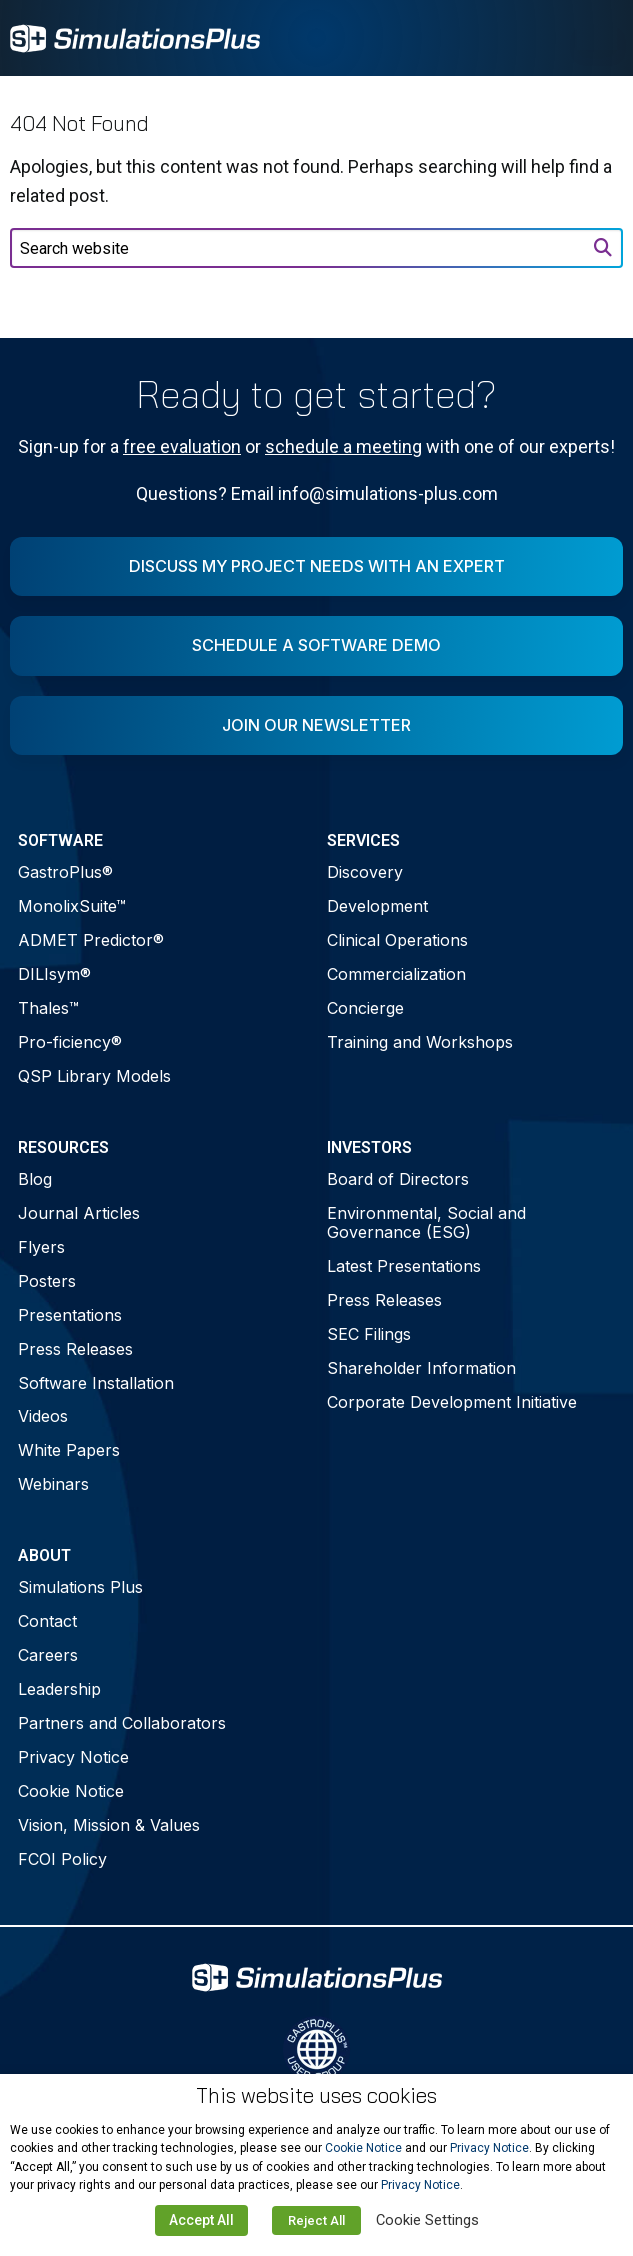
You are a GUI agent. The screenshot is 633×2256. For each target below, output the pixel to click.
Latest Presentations (404, 1266)
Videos (43, 1416)
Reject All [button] (316, 2220)
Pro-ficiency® (70, 1042)
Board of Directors (398, 1179)
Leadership (59, 1689)
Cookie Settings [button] (427, 2220)
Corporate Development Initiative (452, 1402)
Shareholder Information (421, 1368)
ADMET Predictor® (91, 940)
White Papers (69, 1450)
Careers (48, 1655)
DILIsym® (54, 974)
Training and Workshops (420, 1042)
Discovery (365, 872)
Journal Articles (79, 1213)
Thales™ (48, 1008)
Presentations (70, 1315)
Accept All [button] (201, 2220)
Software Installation (96, 1383)
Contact (47, 1621)
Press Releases (75, 1349)
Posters (47, 1281)
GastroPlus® (65, 872)
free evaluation (182, 446)
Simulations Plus (80, 1587)
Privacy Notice (73, 1757)
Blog (35, 1179)
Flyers (41, 1247)
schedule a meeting (343, 446)
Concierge (365, 1008)
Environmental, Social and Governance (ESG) (426, 1222)
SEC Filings (369, 1334)
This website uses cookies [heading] (316, 2095)
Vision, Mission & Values (109, 1825)
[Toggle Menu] (597, 38)
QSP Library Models (94, 1076)
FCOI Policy (62, 1859)
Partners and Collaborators (122, 1723)
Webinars (53, 1484)
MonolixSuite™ (72, 906)
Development (377, 906)
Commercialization (396, 974)
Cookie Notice (71, 1791)
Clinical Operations (397, 940)
